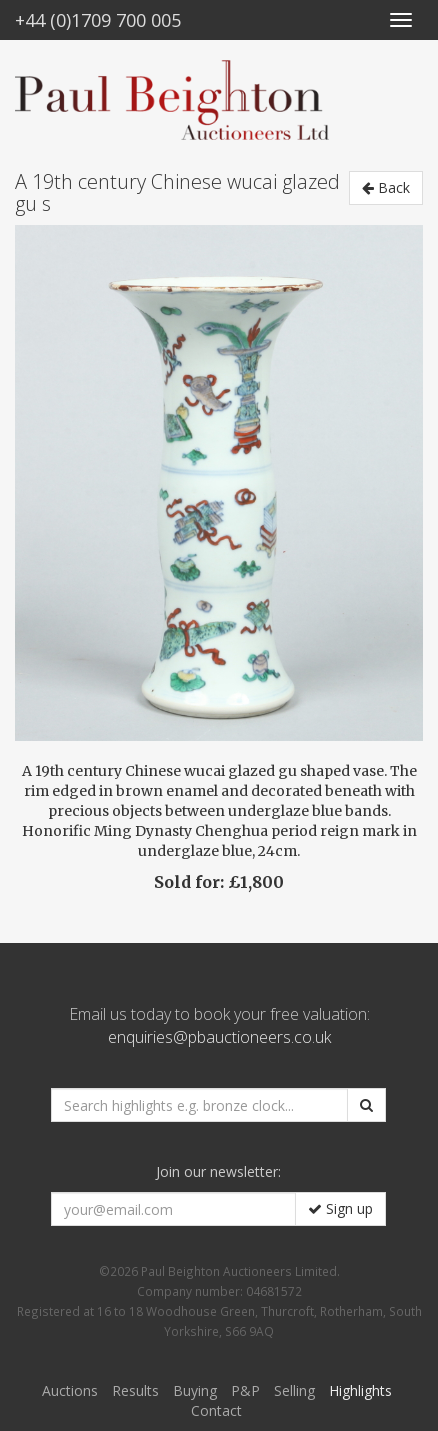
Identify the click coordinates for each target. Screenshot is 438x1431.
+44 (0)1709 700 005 (98, 20)
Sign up (340, 1208)
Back (386, 187)
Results (135, 1390)
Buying (195, 1390)
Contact (216, 1410)
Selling (294, 1390)
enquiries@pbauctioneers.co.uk (219, 1037)
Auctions (70, 1390)
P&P (245, 1390)
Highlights (360, 1390)
